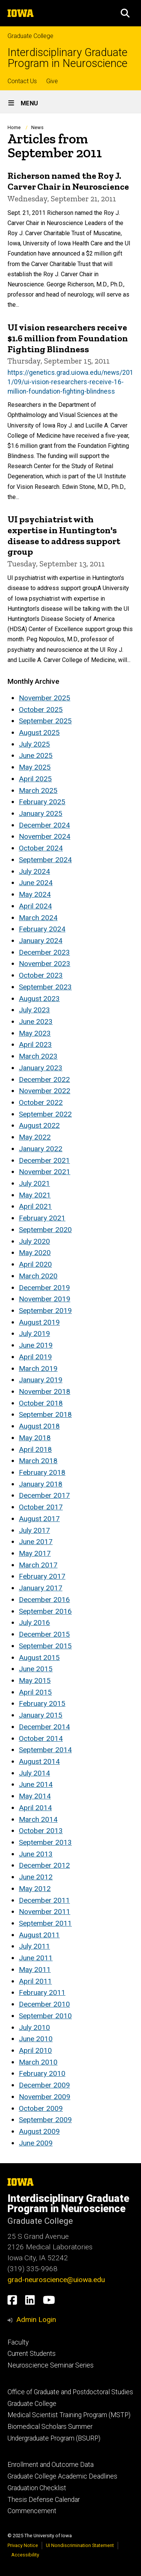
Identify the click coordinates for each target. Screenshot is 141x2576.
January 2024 (40, 940)
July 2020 (34, 1241)
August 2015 (39, 1657)
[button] (125, 13)
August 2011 (39, 1935)
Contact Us (22, 81)
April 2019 (35, 1357)
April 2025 (35, 778)
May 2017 (35, 1553)
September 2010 (45, 2016)
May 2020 (35, 1252)
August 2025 (39, 732)
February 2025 (42, 801)
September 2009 (45, 2119)
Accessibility (25, 2555)
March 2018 (38, 1460)
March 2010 (38, 2062)
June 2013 (36, 1854)
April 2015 (35, 1692)
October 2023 (41, 975)
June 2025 (36, 755)
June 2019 (36, 1345)
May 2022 (35, 1137)
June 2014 (36, 1784)
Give (52, 81)
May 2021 (35, 1195)
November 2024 (44, 836)
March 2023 (38, 1056)
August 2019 (39, 1322)
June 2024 (36, 882)
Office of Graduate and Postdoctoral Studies (70, 2392)
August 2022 (39, 1125)
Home (14, 127)
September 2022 (45, 1114)
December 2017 (44, 1495)
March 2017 (38, 1565)
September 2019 (45, 1310)
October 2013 (41, 1830)
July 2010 (34, 2027)
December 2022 (44, 1079)
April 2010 (35, 2050)
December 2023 (44, 952)
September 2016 (45, 1611)
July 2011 (34, 1946)
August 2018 (39, 1426)
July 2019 (34, 1333)
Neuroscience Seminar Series (51, 2365)
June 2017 (36, 1541)
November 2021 (44, 1171)
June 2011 (36, 1958)
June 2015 (36, 1669)
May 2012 (35, 1888)
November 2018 (44, 1391)
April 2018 (35, 1449)
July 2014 (34, 1773)
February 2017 (42, 1576)
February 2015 (42, 1703)
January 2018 (40, 1484)
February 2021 (42, 1218)
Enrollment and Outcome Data (51, 2464)
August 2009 (39, 2131)
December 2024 (44, 825)
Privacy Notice (23, 2545)
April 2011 (35, 1981)
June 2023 (36, 1021)
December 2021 (44, 1160)
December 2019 (44, 1287)
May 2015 (35, 1680)
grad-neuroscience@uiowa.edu (56, 2279)
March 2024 (38, 917)
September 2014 (45, 1749)
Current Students (32, 2353)
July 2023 (34, 1010)
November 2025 (44, 698)
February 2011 (42, 1992)
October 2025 (41, 709)
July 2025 (34, 744)
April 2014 (35, 1807)
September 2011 (45, 1923)
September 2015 (45, 1646)
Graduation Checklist (37, 2488)
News (37, 127)
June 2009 (36, 2143)
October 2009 (41, 2108)
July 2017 (34, 1530)
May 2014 (35, 1796)
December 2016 (44, 1599)
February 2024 (42, 929)
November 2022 (44, 1090)
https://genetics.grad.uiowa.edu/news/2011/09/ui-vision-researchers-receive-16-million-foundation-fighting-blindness (70, 382)
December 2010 (44, 2004)
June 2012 (36, 1877)
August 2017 (39, 1518)
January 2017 (40, 1588)
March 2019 (38, 1368)
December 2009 (44, 2085)
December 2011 (44, 1900)
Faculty (18, 2342)
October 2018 (41, 1403)
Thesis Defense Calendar (44, 2499)
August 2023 (39, 998)
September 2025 (45, 721)
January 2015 (40, 1715)
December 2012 (44, 1865)
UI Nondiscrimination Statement (80, 2545)
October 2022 (41, 1102)
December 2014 (44, 1726)
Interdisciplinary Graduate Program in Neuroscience (67, 58)
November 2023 (44, 963)
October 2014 (41, 1738)
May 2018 (35, 1437)
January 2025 (40, 813)
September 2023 (45, 987)
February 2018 (42, 1472)
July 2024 (34, 871)
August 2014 (39, 1761)
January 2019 (40, 1379)
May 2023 (35, 1033)
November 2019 (44, 1299)
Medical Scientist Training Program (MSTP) (69, 2415)
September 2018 (45, 1414)
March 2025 (38, 790)
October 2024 (41, 848)
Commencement (32, 2511)
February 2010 (42, 2073)
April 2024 (35, 906)
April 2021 (35, 1206)
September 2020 (45, 1229)
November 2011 (44, 1911)
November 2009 (44, 2096)
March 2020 (38, 1276)
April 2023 (35, 1044)
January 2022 (40, 1148)
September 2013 (45, 1842)
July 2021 (34, 1183)
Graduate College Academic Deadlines (62, 2476)
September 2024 (45, 859)
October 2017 (41, 1507)
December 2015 (44, 1634)
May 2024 (35, 894)
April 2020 (35, 1264)
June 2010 (36, 2038)
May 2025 (35, 767)
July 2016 (34, 1622)
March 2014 (38, 1819)
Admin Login (36, 2319)
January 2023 (40, 1068)
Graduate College (30, 36)
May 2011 (35, 1969)
